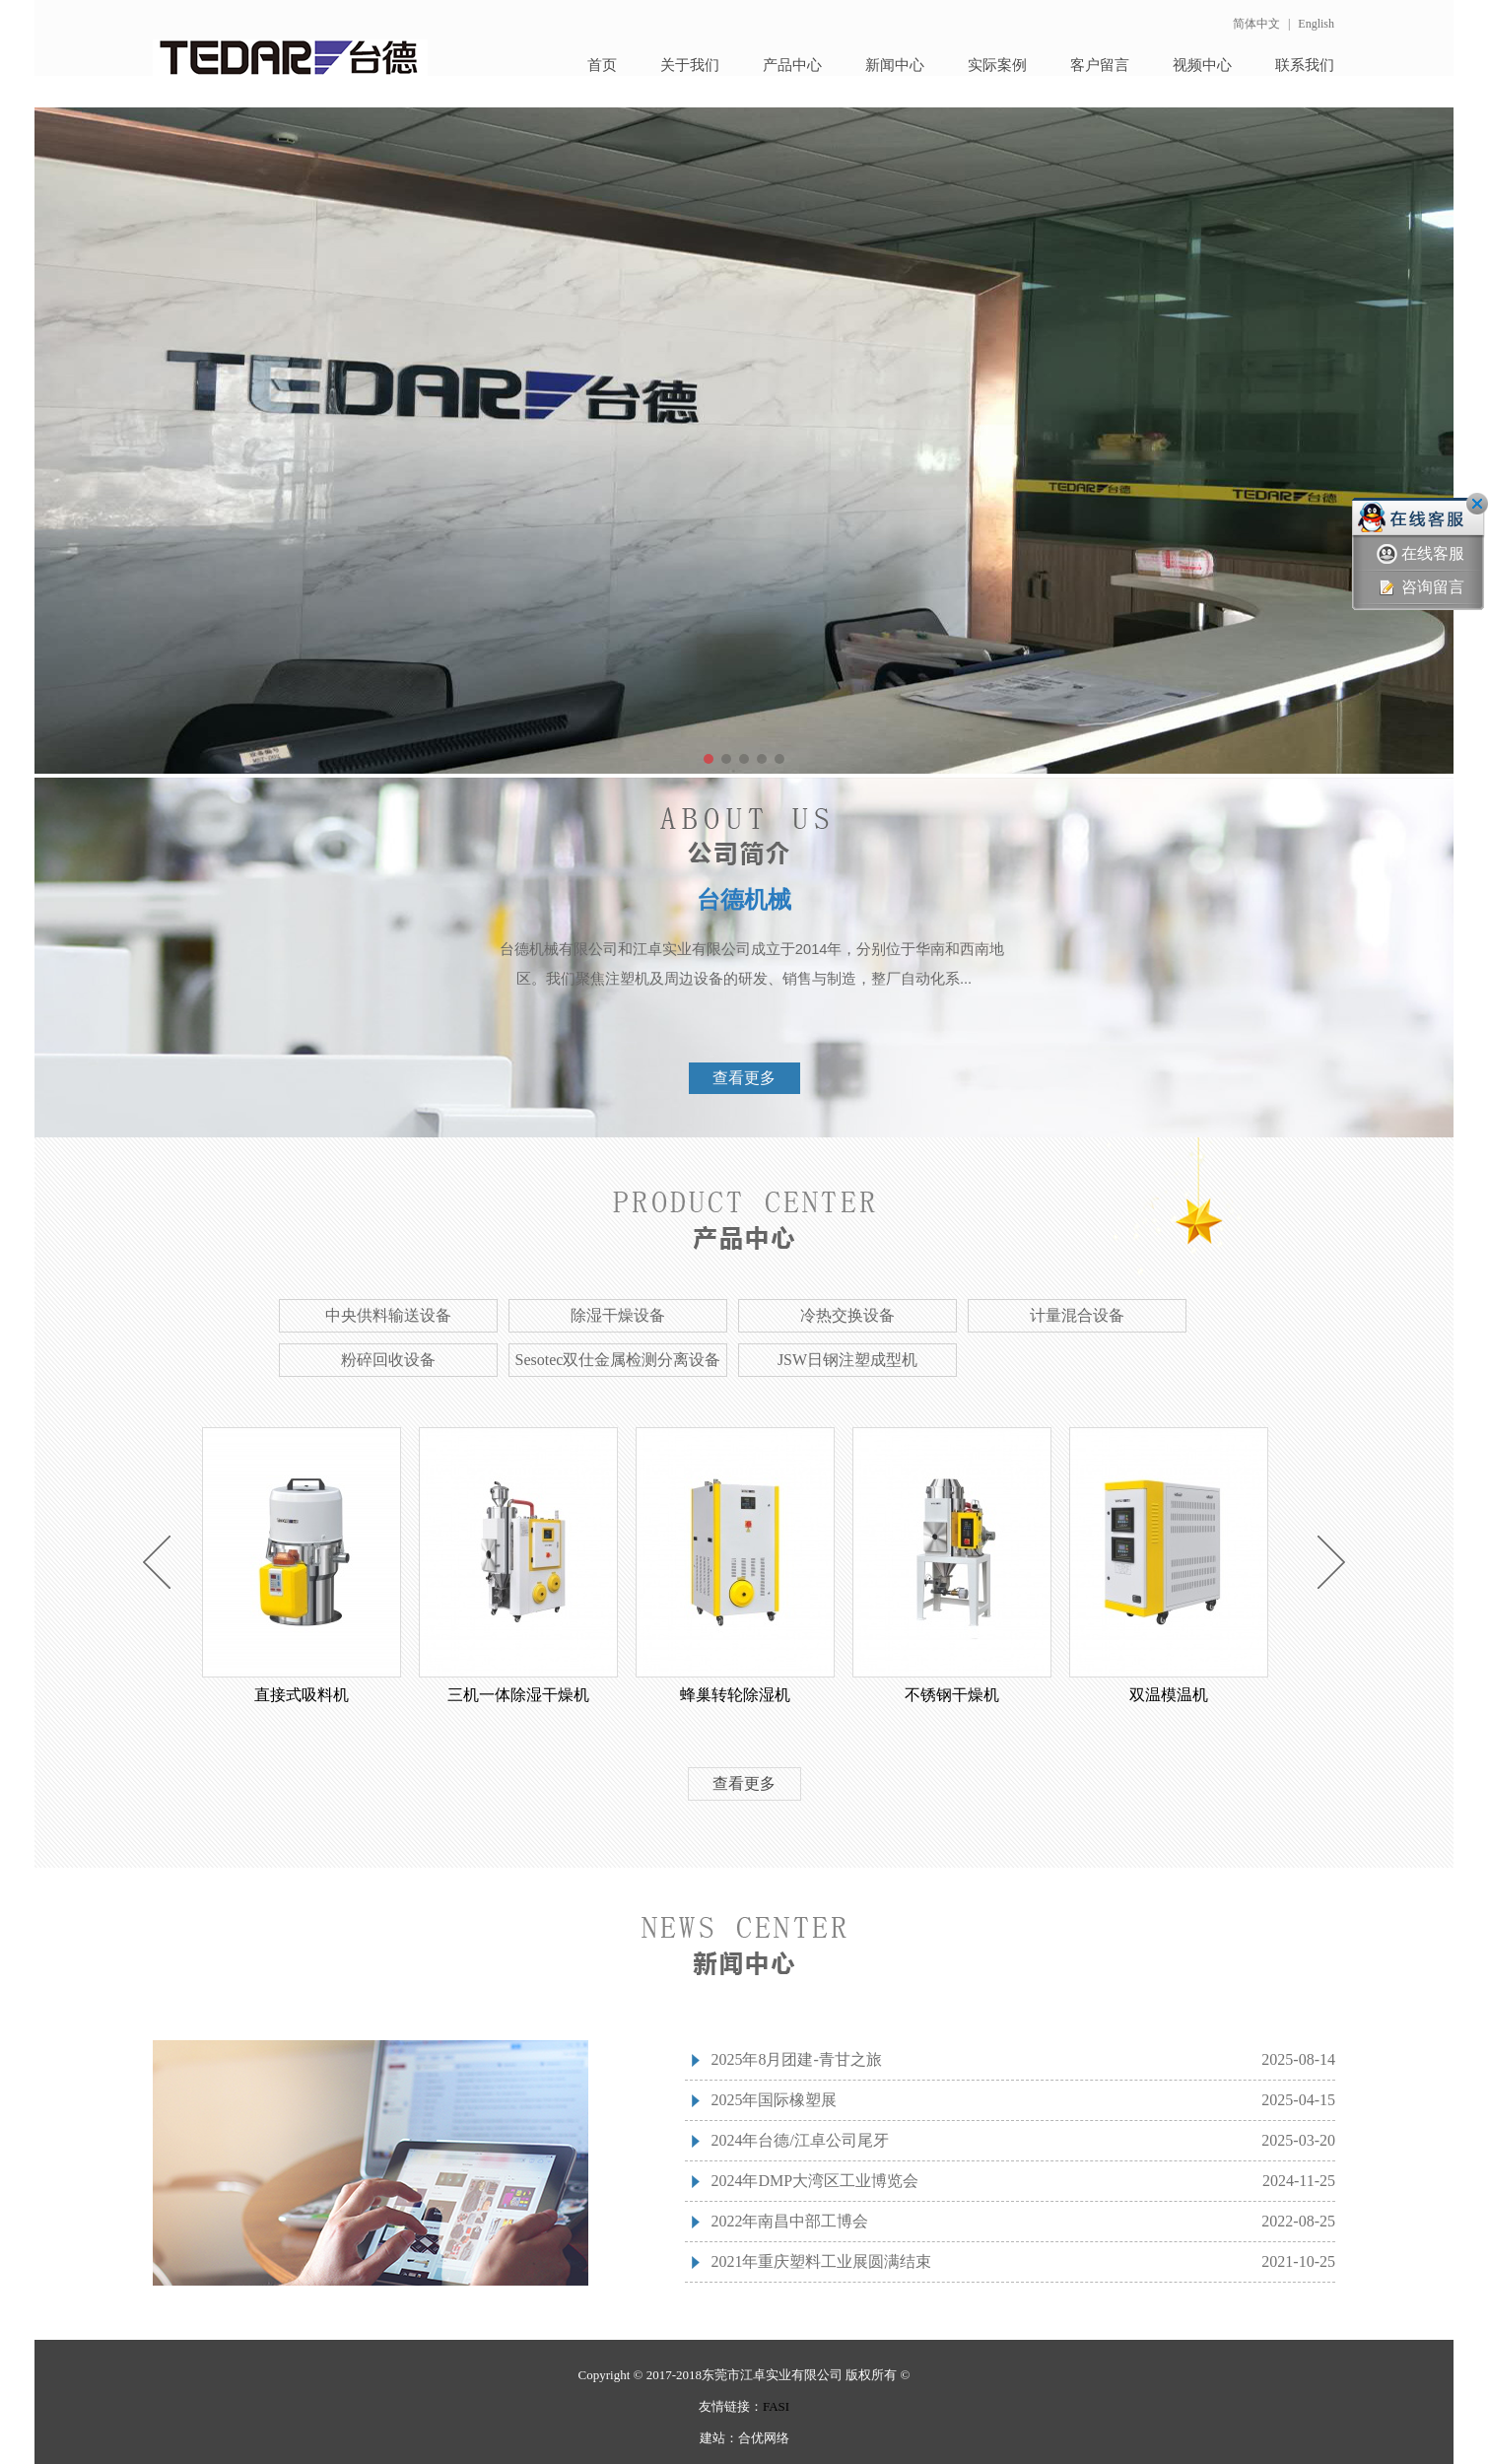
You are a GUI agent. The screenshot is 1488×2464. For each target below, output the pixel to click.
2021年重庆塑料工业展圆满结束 (820, 2261)
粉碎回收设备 (388, 1359)
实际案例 (997, 65)
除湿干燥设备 (618, 1315)
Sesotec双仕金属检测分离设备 (618, 1359)
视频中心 (1202, 65)
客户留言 (1099, 65)
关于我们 (689, 65)
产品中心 (792, 65)
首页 (602, 65)
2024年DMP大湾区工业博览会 (814, 2180)
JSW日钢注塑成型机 (847, 1359)
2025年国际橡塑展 (773, 2099)
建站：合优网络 (744, 2437)
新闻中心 (894, 65)
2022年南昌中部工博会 (789, 2221)
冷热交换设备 (847, 1315)
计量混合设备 (1077, 1315)
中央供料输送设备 (388, 1315)
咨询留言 (1420, 588)
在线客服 (1420, 554)
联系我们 (1304, 65)
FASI (776, 2406)
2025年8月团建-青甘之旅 (795, 2059)
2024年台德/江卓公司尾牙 (799, 2140)
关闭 (1477, 503)
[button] (708, 759)
